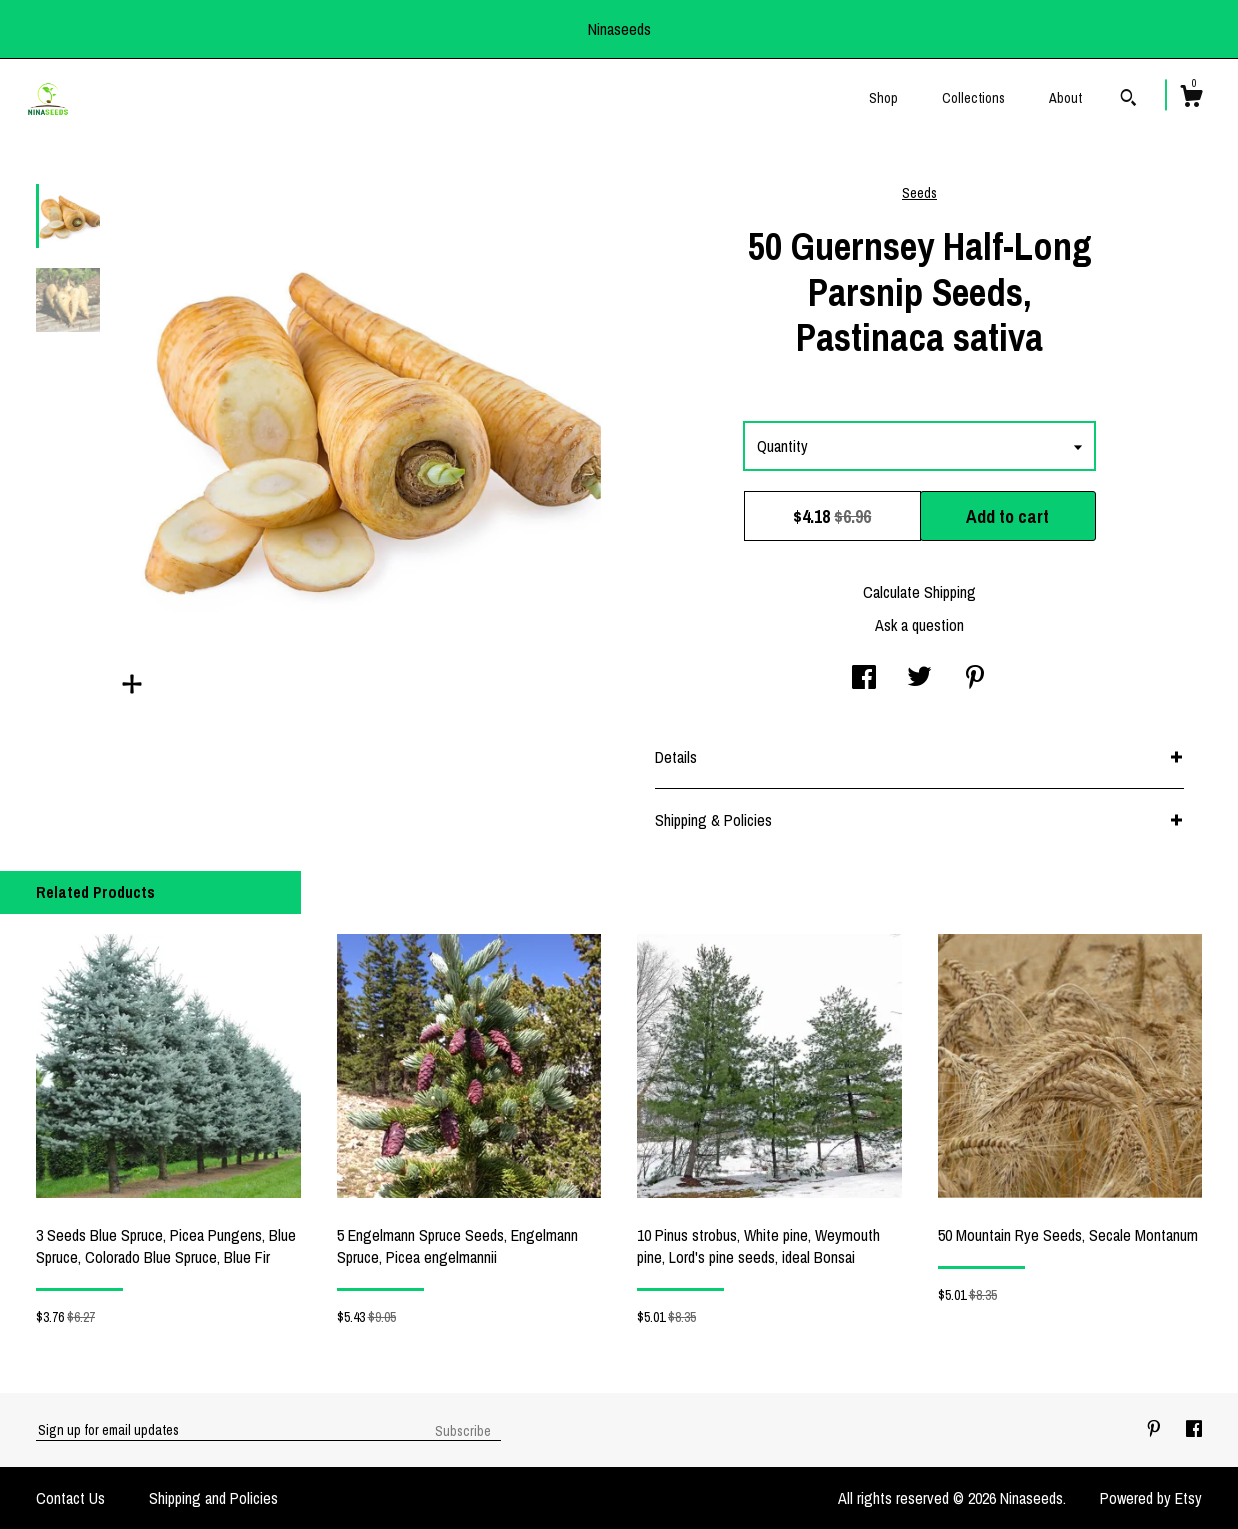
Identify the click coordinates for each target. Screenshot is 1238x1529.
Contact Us (70, 1498)
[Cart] (1191, 99)
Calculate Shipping (919, 592)
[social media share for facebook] (864, 679)
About (1065, 98)
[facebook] (1194, 1429)
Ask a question (919, 625)
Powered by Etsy (1151, 1498)
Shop (883, 98)
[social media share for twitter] (919, 679)
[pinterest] (1156, 1429)
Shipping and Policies (213, 1498)
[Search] (1128, 100)
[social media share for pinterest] (975, 679)
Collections (973, 98)
